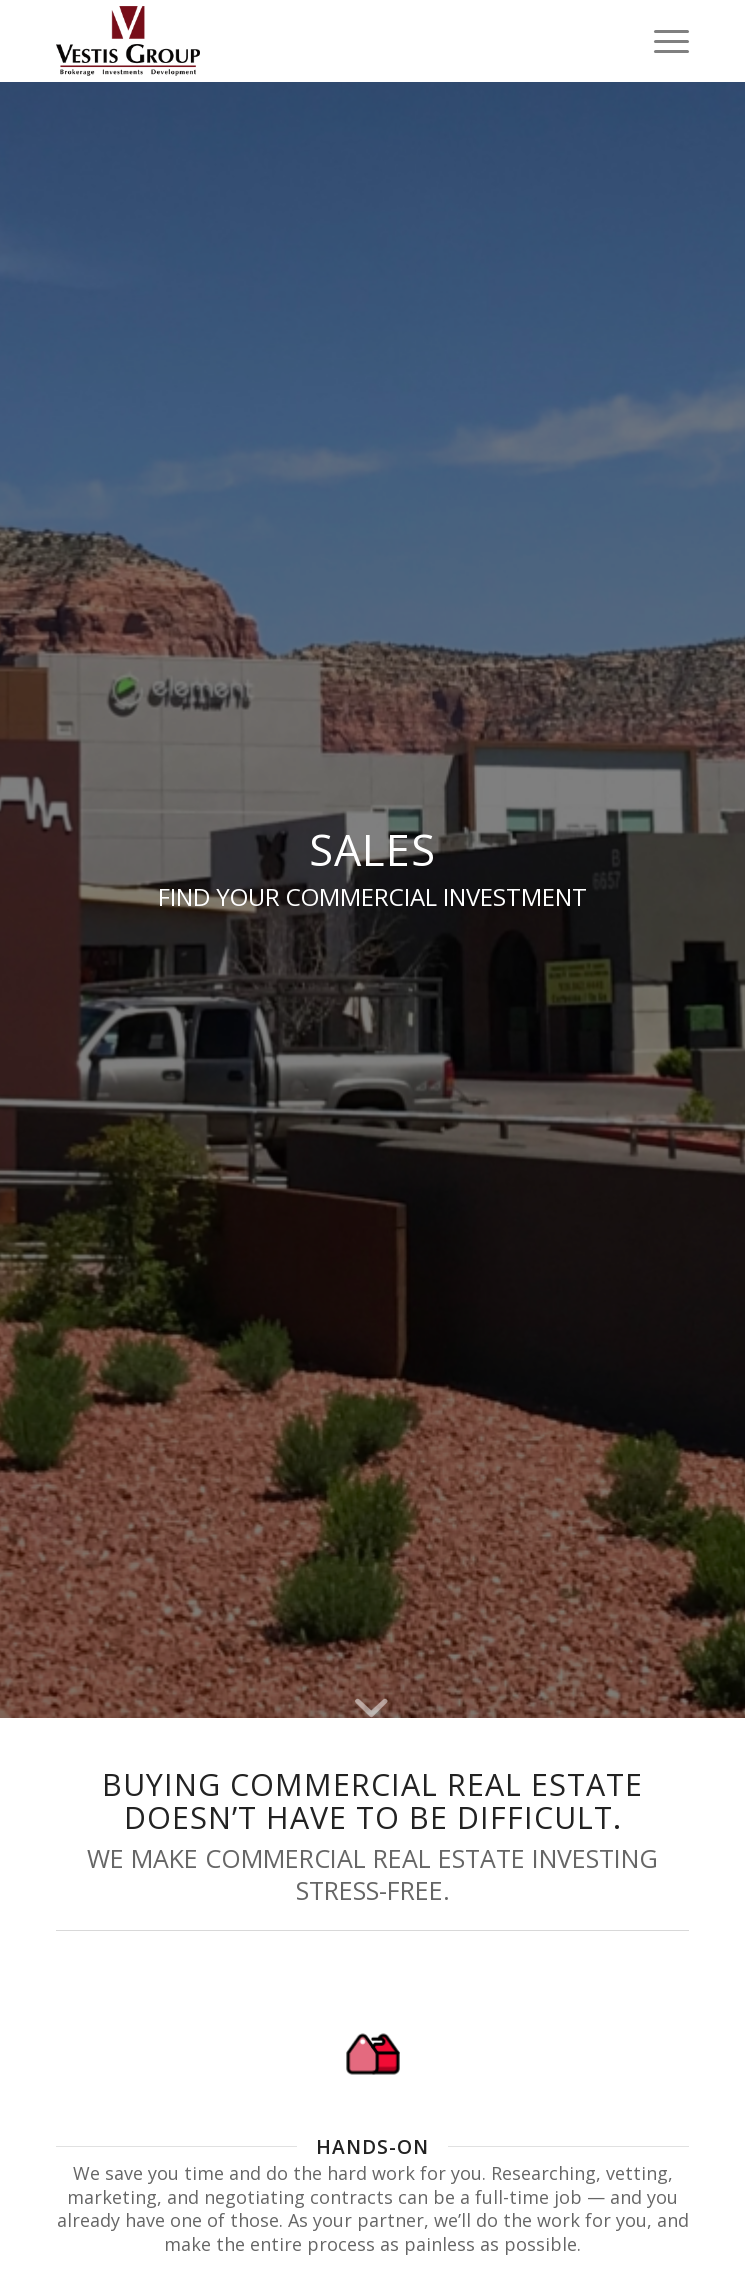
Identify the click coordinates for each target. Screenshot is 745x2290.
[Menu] (661, 41)
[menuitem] (661, 41)
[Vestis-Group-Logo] (309, 41)
